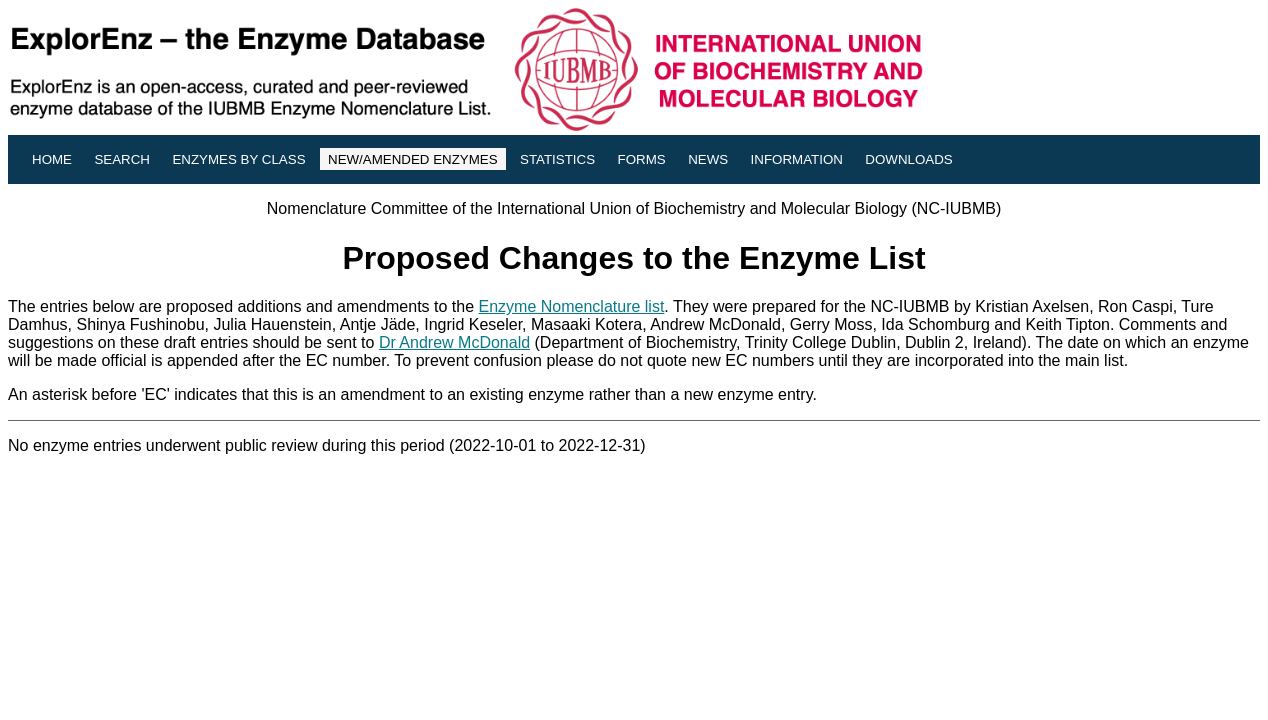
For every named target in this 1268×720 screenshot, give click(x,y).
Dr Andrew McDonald (454, 342)
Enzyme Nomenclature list (572, 306)
